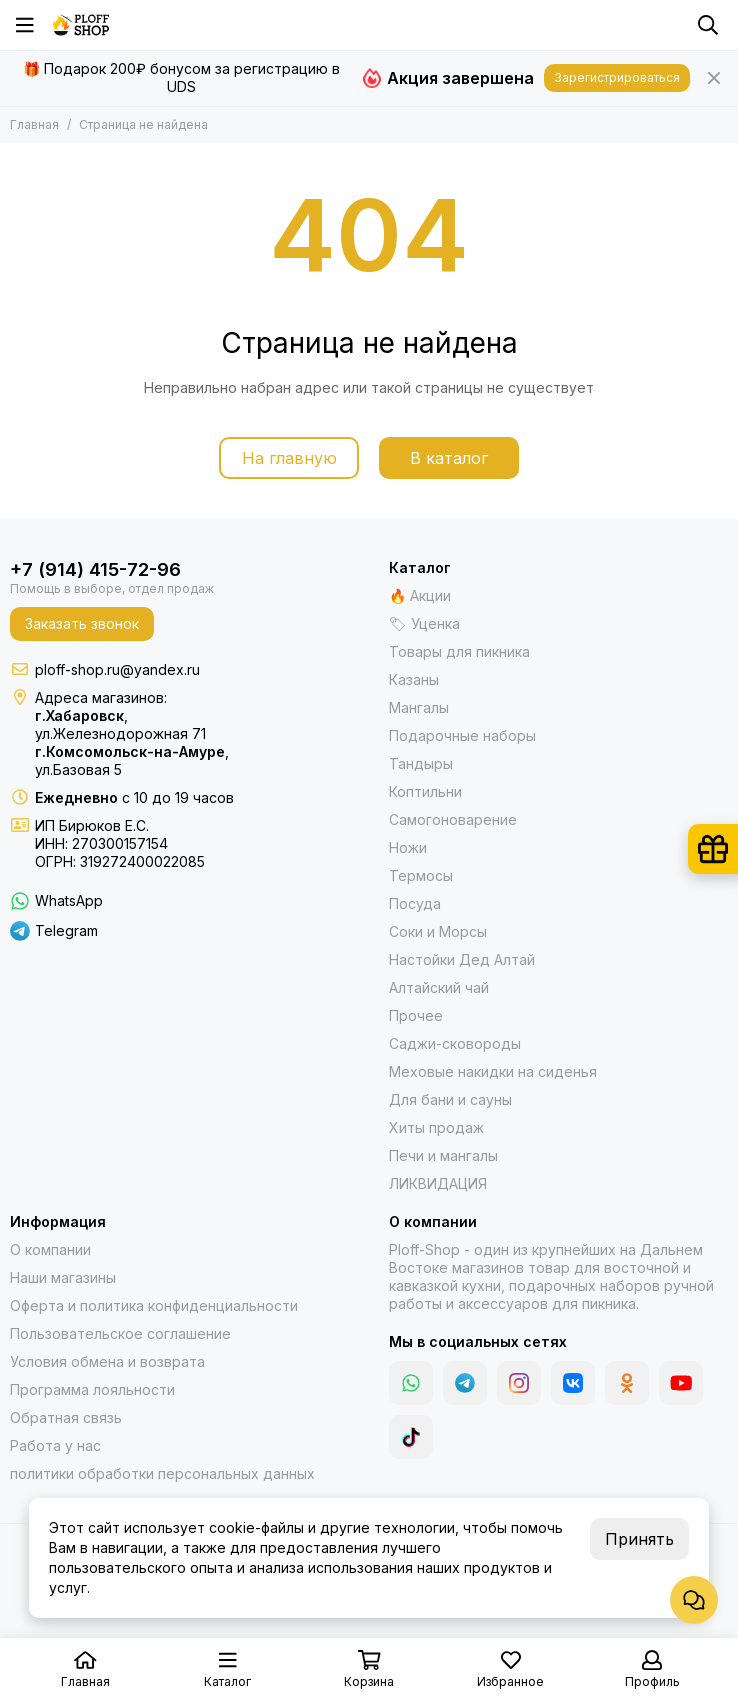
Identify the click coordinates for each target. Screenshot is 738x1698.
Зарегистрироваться (617, 77)
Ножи (408, 847)
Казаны (414, 679)
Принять (639, 1539)
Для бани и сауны (450, 1099)
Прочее (416, 1015)
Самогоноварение (453, 819)
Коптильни (425, 791)
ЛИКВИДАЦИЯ (438, 1183)
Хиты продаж (436, 1127)
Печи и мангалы (443, 1155)
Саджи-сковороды (455, 1043)
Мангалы (419, 707)
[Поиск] (708, 25)
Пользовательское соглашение (120, 1333)
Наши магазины (63, 1277)
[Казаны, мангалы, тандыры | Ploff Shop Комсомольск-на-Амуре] (81, 25)
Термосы (421, 875)
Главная (34, 124)
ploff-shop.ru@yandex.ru (117, 669)
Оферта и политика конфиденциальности (154, 1305)
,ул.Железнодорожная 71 (120, 724)
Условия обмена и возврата (107, 1361)
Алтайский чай (439, 987)
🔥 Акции (420, 595)
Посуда (415, 903)
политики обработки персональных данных (162, 1473)
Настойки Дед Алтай (462, 959)
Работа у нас (55, 1445)
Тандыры (421, 763)
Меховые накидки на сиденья (493, 1071)
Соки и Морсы (438, 931)
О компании (50, 1249)
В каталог (449, 458)
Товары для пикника (459, 651)
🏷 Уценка (424, 623)
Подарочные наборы (462, 735)
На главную (289, 458)
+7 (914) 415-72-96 (95, 569)
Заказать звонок (82, 623)
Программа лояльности (92, 1389)
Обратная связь (66, 1417)
